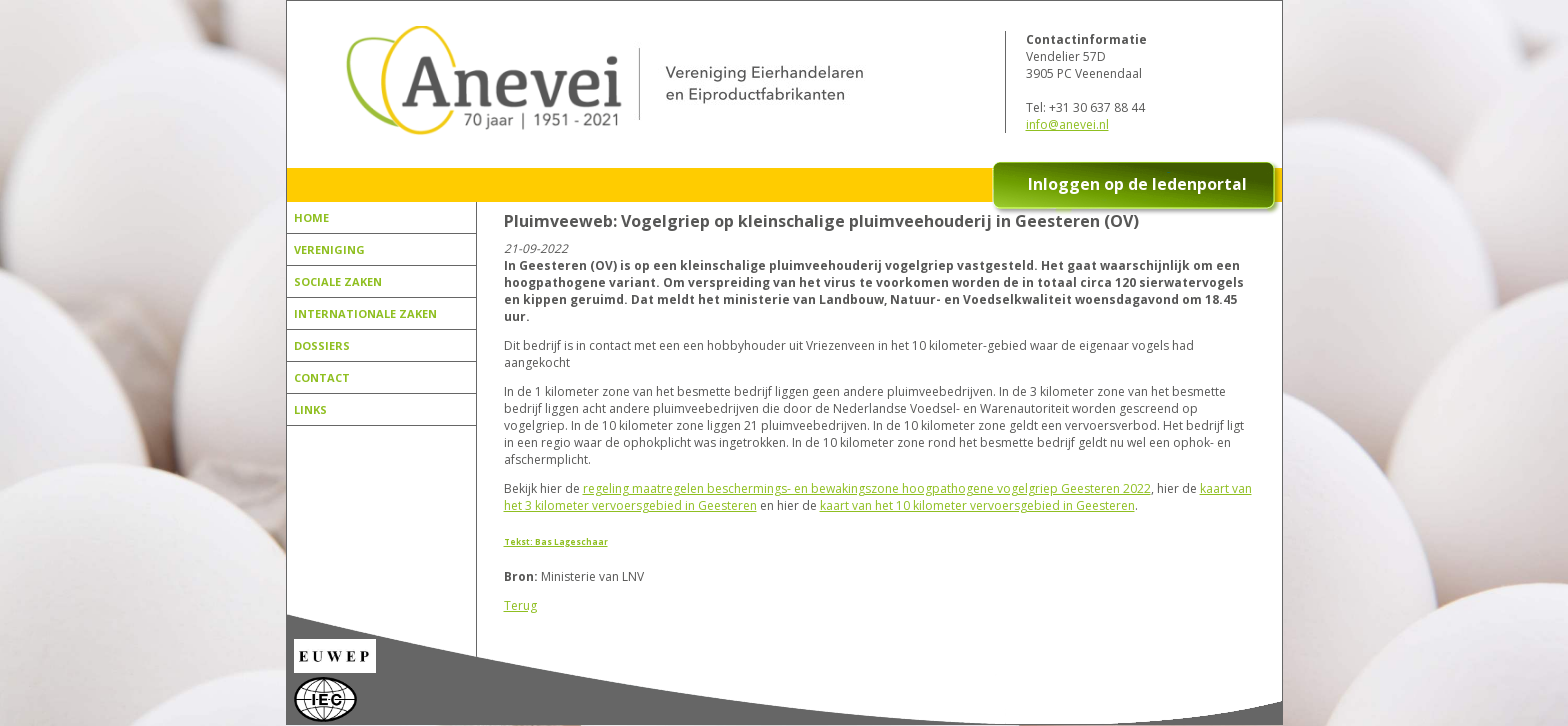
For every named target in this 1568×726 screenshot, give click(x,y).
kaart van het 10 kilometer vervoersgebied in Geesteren (977, 505)
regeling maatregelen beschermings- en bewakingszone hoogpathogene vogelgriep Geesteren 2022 (867, 488)
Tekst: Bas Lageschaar (556, 541)
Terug (520, 605)
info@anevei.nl (1067, 124)
